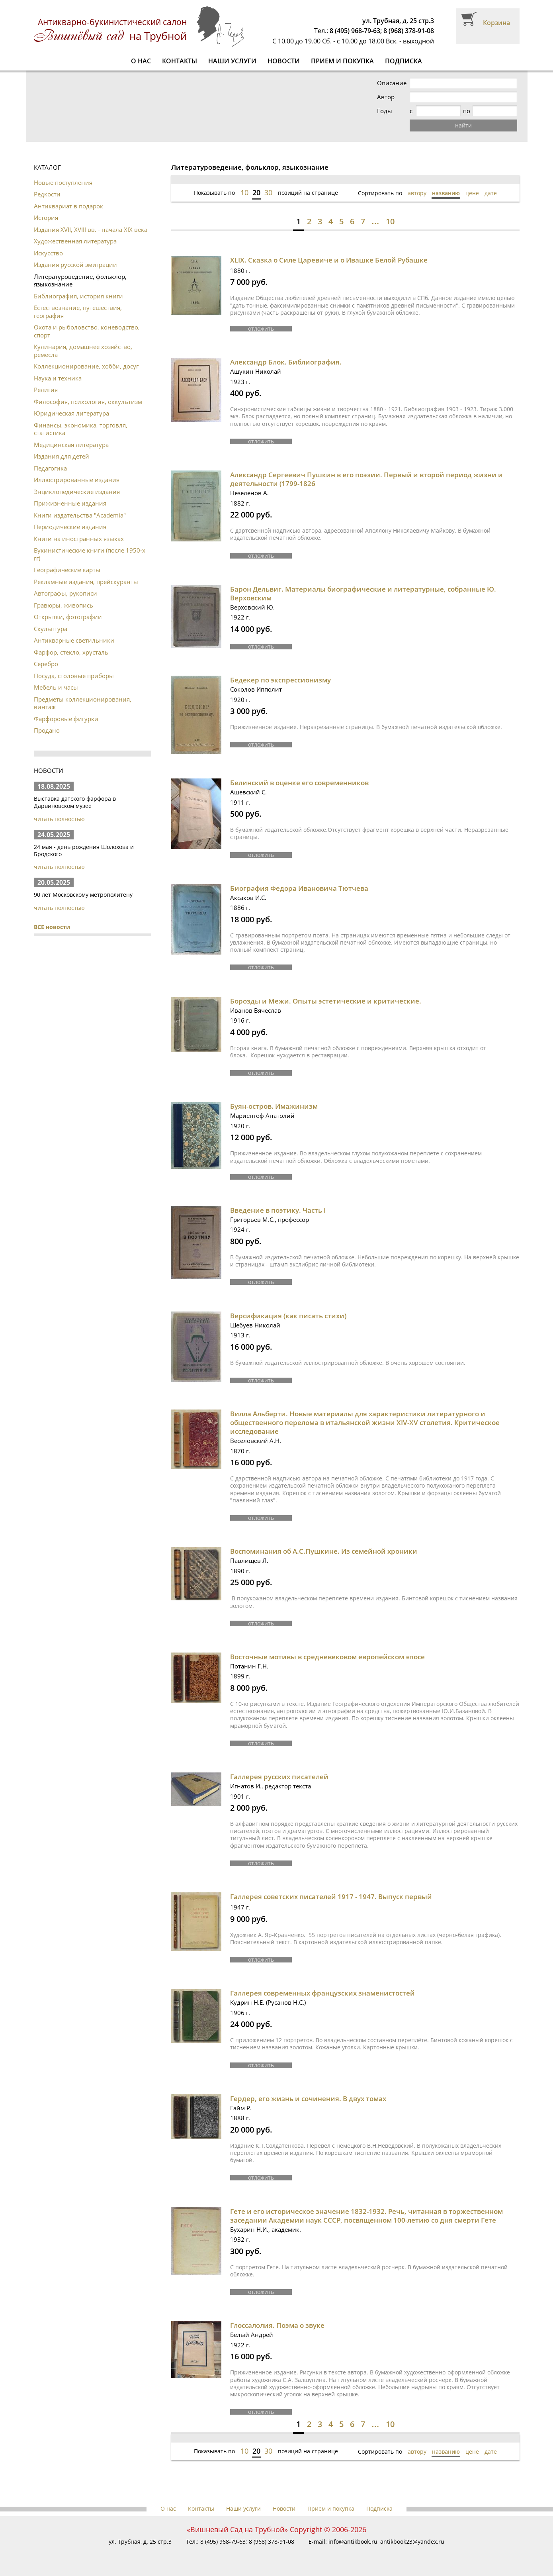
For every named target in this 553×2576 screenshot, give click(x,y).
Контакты (179, 61)
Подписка (403, 61)
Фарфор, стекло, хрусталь (71, 652)
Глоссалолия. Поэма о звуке (277, 2325)
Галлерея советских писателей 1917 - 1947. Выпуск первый (331, 1896)
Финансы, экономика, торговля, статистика (80, 429)
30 (268, 192)
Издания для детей (61, 456)
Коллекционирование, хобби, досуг (86, 366)
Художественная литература (75, 241)
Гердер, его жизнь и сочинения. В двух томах (308, 2098)
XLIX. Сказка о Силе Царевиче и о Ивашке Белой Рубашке (329, 260)
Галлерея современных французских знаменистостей (322, 1993)
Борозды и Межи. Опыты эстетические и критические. (325, 1001)
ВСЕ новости (52, 927)
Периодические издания (70, 527)
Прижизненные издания (70, 503)
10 (244, 192)
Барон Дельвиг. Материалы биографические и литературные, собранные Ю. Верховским (363, 593)
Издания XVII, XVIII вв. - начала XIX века (90, 229)
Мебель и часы (56, 687)
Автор (386, 97)
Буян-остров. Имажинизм (274, 1106)
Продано (47, 730)
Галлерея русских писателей (279, 1776)
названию (446, 193)
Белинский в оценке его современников (299, 782)
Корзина (496, 22)
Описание (391, 83)
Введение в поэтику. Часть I (278, 1210)
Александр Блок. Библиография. (286, 362)
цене (472, 193)
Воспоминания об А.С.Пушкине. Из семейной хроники (323, 1551)
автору (417, 193)
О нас (141, 61)
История (46, 218)
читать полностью (59, 819)
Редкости (47, 194)
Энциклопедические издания (77, 492)
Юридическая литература (71, 413)
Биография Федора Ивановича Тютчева (299, 888)
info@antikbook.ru (352, 2541)
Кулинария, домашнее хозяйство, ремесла (83, 351)
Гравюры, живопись (63, 605)
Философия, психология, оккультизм (88, 402)
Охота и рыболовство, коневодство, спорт (87, 331)
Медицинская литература (71, 445)
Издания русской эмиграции (75, 265)
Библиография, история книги (78, 296)
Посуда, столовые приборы (74, 676)
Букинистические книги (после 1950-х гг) (89, 554)
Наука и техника (58, 378)
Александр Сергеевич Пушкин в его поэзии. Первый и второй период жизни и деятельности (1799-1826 (366, 479)
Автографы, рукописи (65, 593)
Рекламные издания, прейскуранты (86, 582)
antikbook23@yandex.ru (412, 2541)
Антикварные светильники (74, 640)
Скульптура (50, 629)
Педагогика (50, 468)
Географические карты (67, 570)
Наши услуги (232, 61)
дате (491, 193)
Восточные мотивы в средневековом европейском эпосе (327, 1656)
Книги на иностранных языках (79, 539)
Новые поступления (63, 182)
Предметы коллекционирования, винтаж (82, 703)
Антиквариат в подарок (68, 206)
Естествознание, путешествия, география (78, 312)
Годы (384, 111)
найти (463, 125)
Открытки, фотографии (68, 617)
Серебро (46, 664)
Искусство (48, 253)
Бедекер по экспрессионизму (280, 679)
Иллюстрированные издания (76, 480)
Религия (46, 390)
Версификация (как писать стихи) (288, 1315)
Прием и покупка (342, 61)
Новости (284, 61)
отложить (261, 328)
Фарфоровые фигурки (66, 719)
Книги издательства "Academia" (80, 515)
